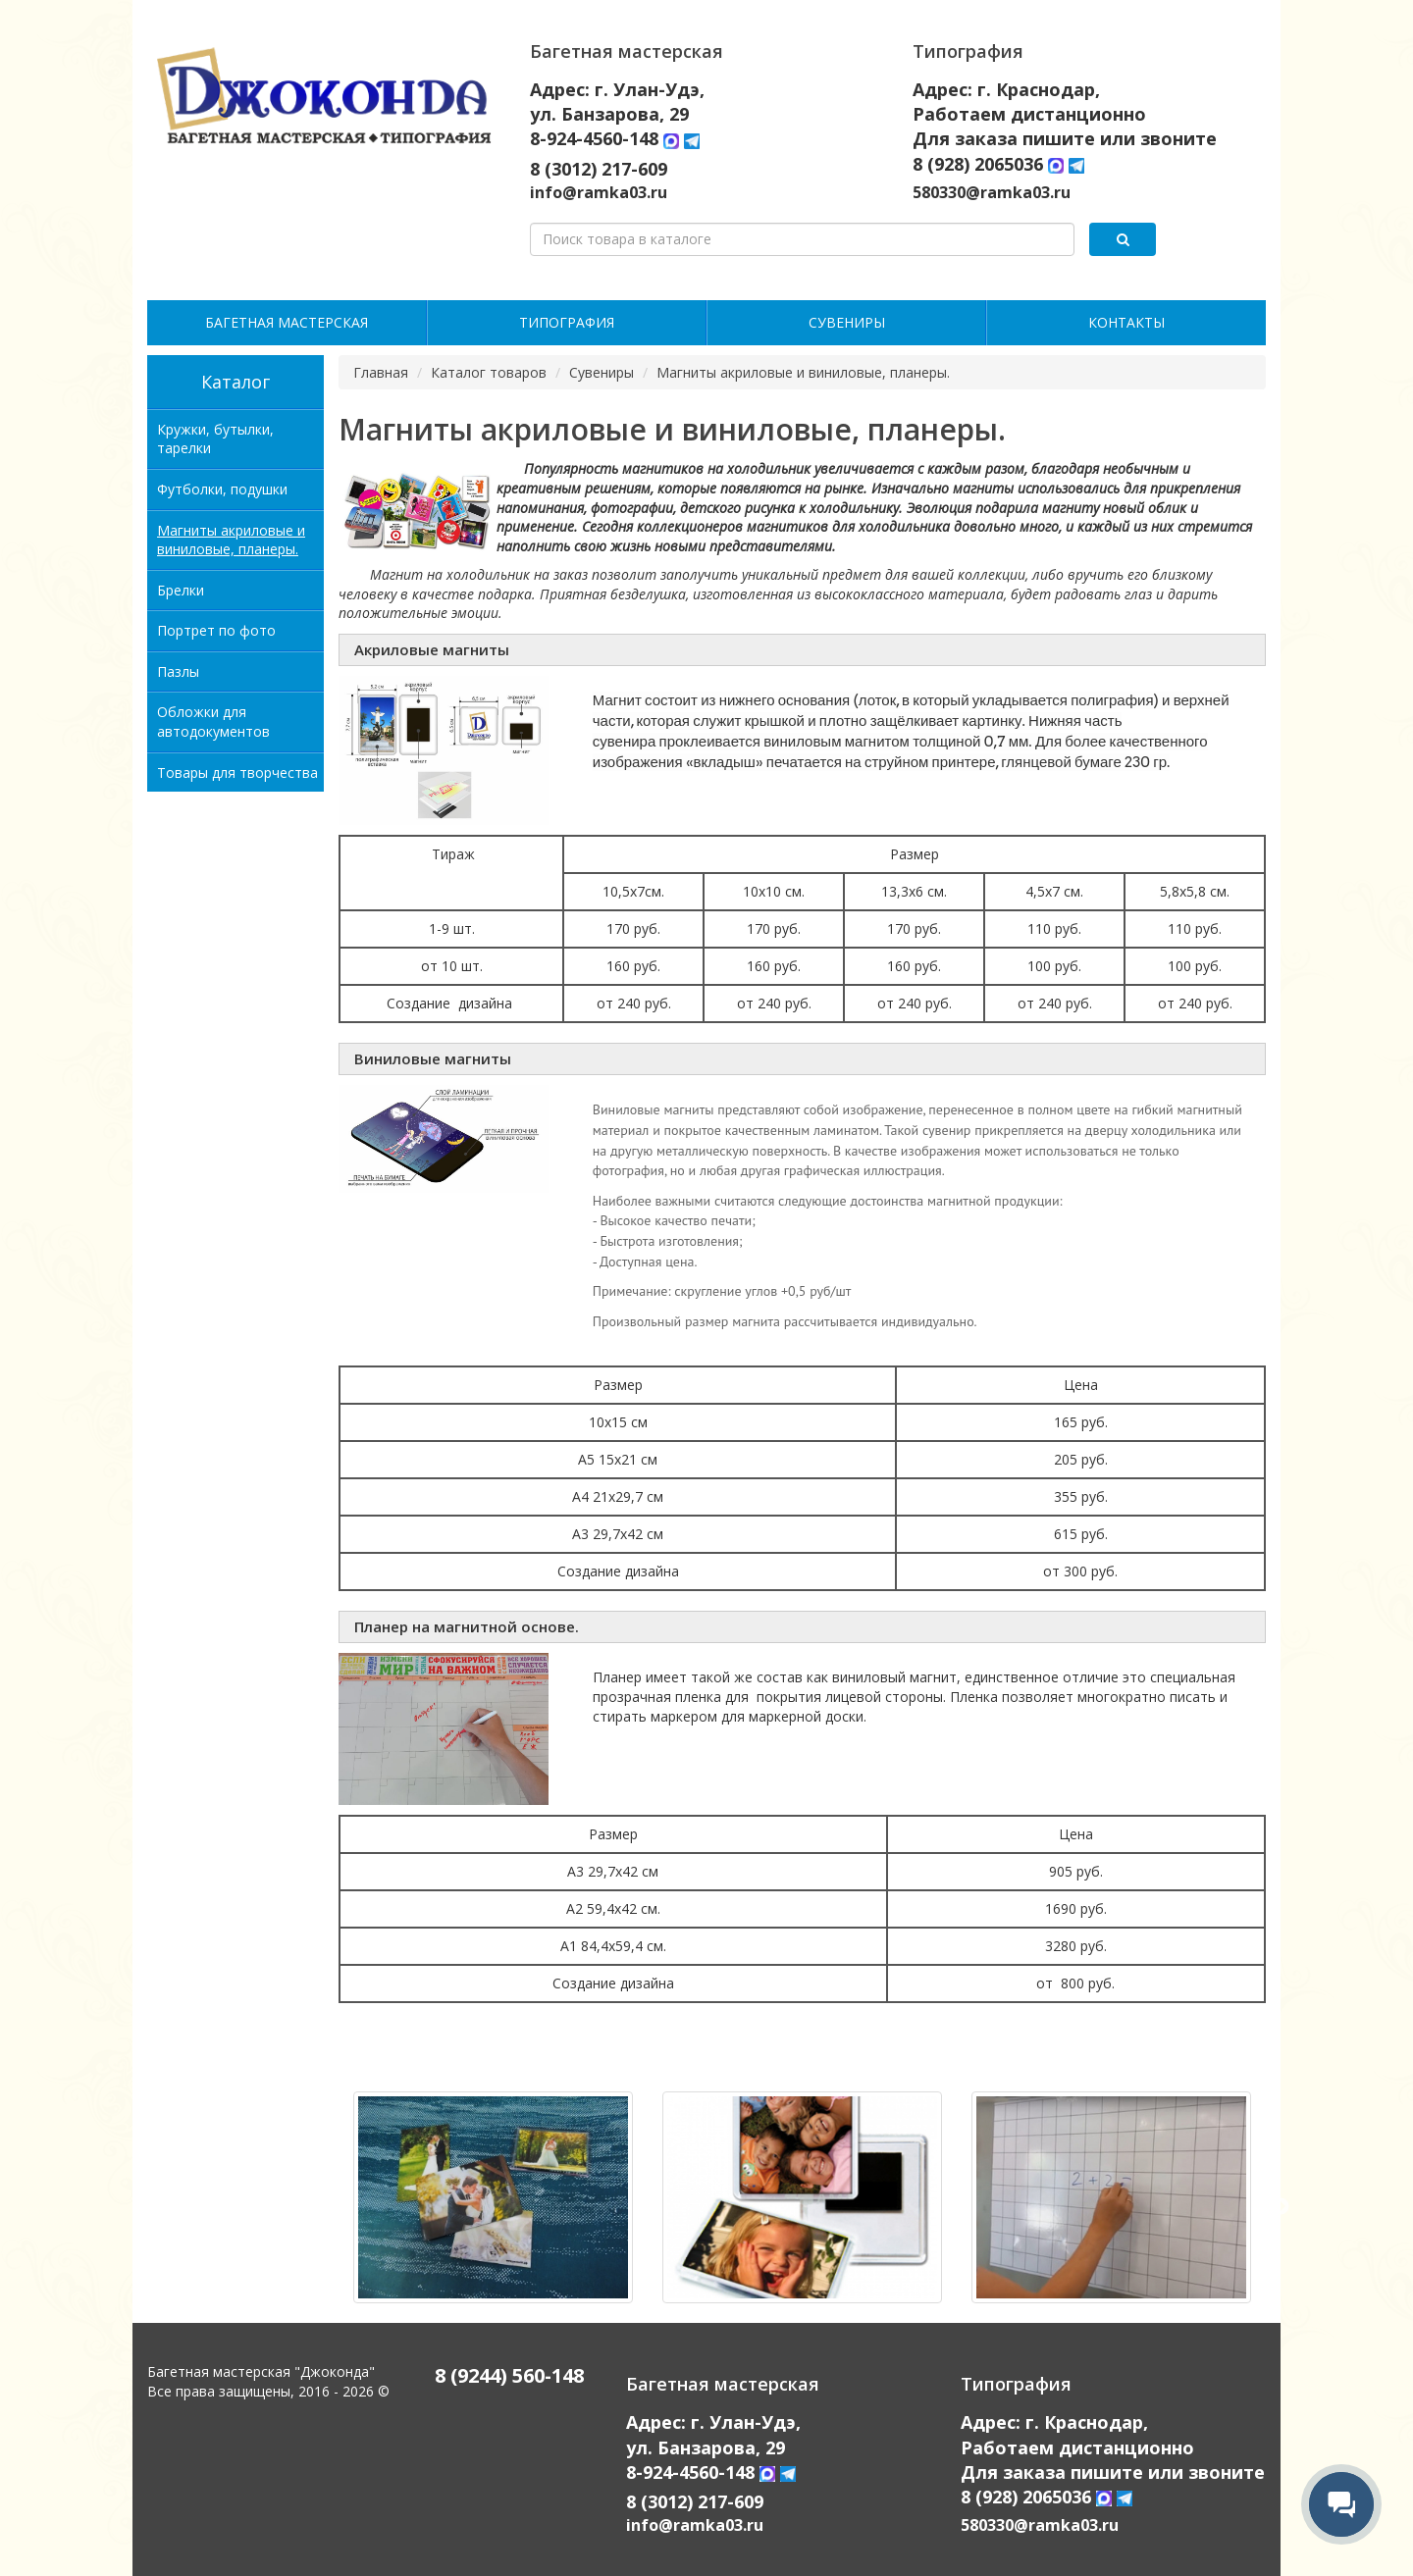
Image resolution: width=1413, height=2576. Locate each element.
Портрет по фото (216, 630)
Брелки (180, 590)
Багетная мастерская (286, 322)
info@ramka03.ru (598, 192)
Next (1280, 2207)
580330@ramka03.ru (992, 192)
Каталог (235, 381)
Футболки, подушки (222, 489)
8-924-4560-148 (596, 138)
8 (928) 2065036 (978, 164)
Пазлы (178, 671)
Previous (324, 2207)
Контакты (1126, 322)
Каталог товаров (489, 372)
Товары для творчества (237, 772)
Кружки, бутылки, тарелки (215, 439)
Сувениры (847, 322)
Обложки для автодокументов (213, 721)
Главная (380, 372)
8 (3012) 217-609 (598, 168)
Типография (566, 322)
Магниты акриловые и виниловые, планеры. (231, 540)
